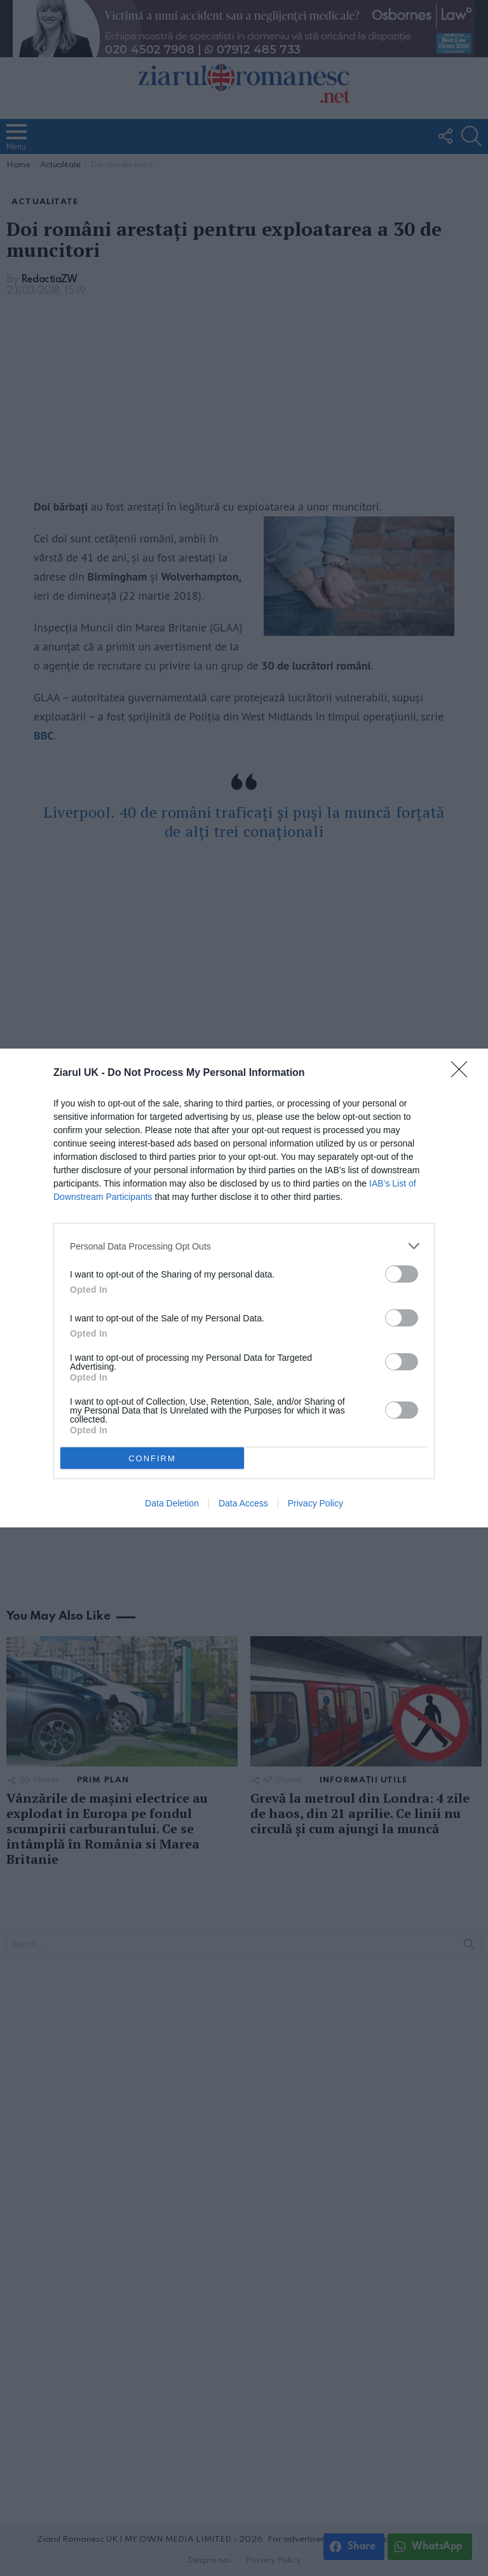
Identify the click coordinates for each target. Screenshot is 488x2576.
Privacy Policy (315, 1503)
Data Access (243, 1503)
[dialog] (244, 1288)
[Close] (463, 1073)
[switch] (401, 1274)
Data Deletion (172, 1503)
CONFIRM (152, 1458)
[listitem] (244, 1246)
